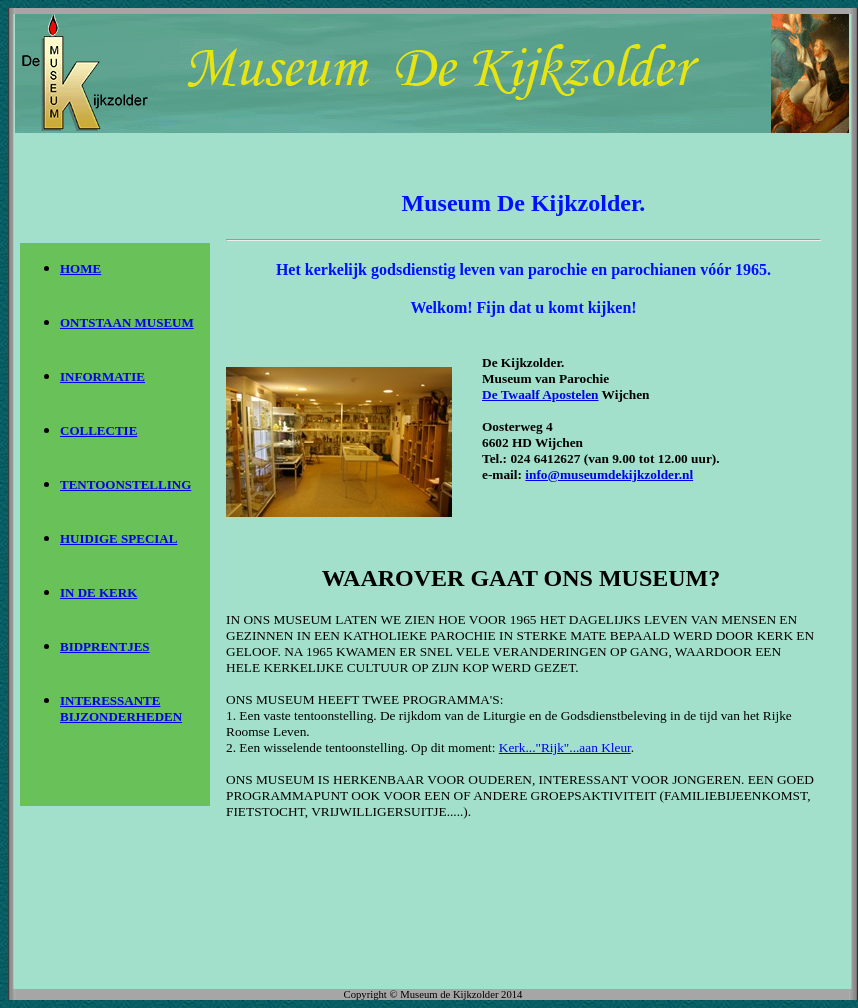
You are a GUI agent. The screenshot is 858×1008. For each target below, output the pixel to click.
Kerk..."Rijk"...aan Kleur (565, 747)
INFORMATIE (102, 376)
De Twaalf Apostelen (540, 394)
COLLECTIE (98, 430)
